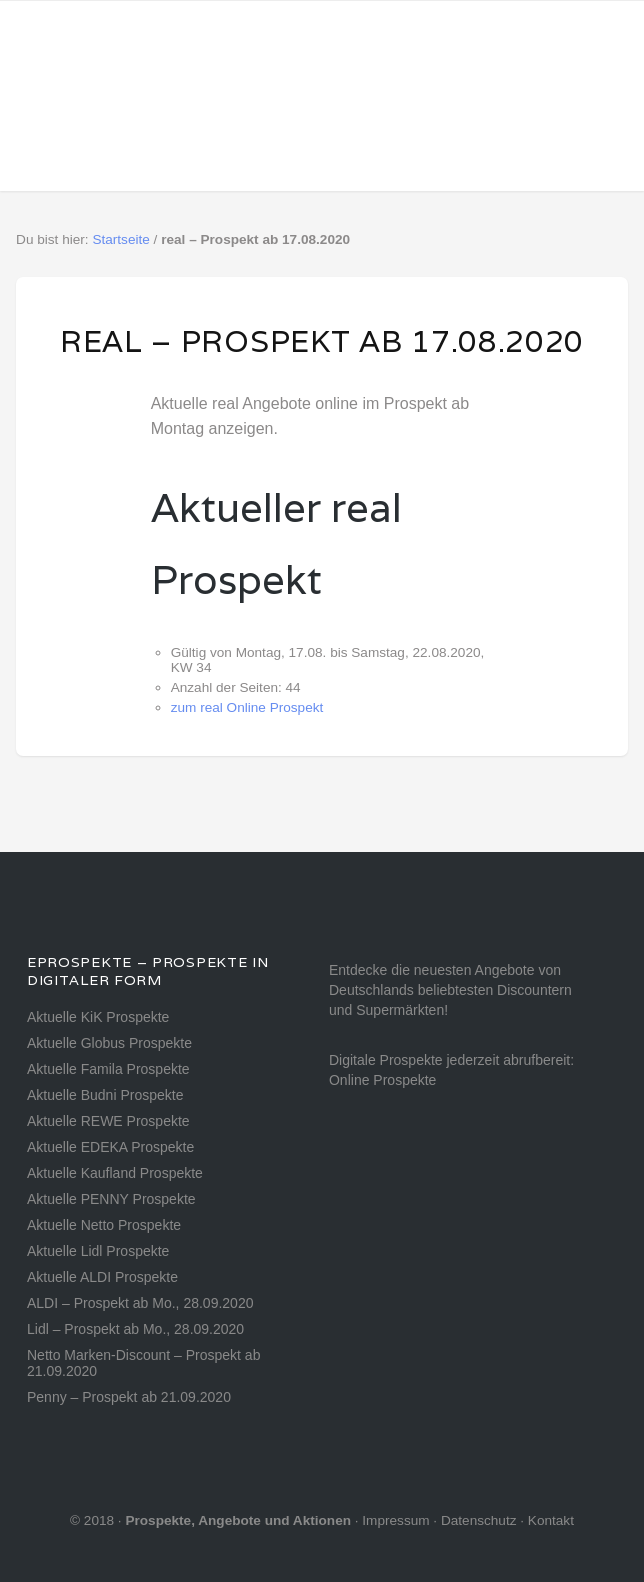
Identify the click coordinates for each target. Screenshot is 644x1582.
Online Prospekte (382, 1080)
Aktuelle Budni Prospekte (105, 1095)
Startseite (120, 239)
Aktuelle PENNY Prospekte (111, 1199)
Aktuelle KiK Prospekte (98, 1017)
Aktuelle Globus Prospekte (109, 1043)
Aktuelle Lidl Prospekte (98, 1251)
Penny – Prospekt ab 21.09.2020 (129, 1397)
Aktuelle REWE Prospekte (108, 1121)
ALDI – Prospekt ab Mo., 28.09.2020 (140, 1303)
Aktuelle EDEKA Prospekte (110, 1147)
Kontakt (551, 1520)
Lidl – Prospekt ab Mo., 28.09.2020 (135, 1329)
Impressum (395, 1520)
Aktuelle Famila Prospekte (108, 1069)
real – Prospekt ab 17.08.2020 (322, 341)
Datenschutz (479, 1520)
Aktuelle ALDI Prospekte (102, 1277)
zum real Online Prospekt (247, 707)
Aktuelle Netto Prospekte (104, 1225)
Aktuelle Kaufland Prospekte (115, 1173)
